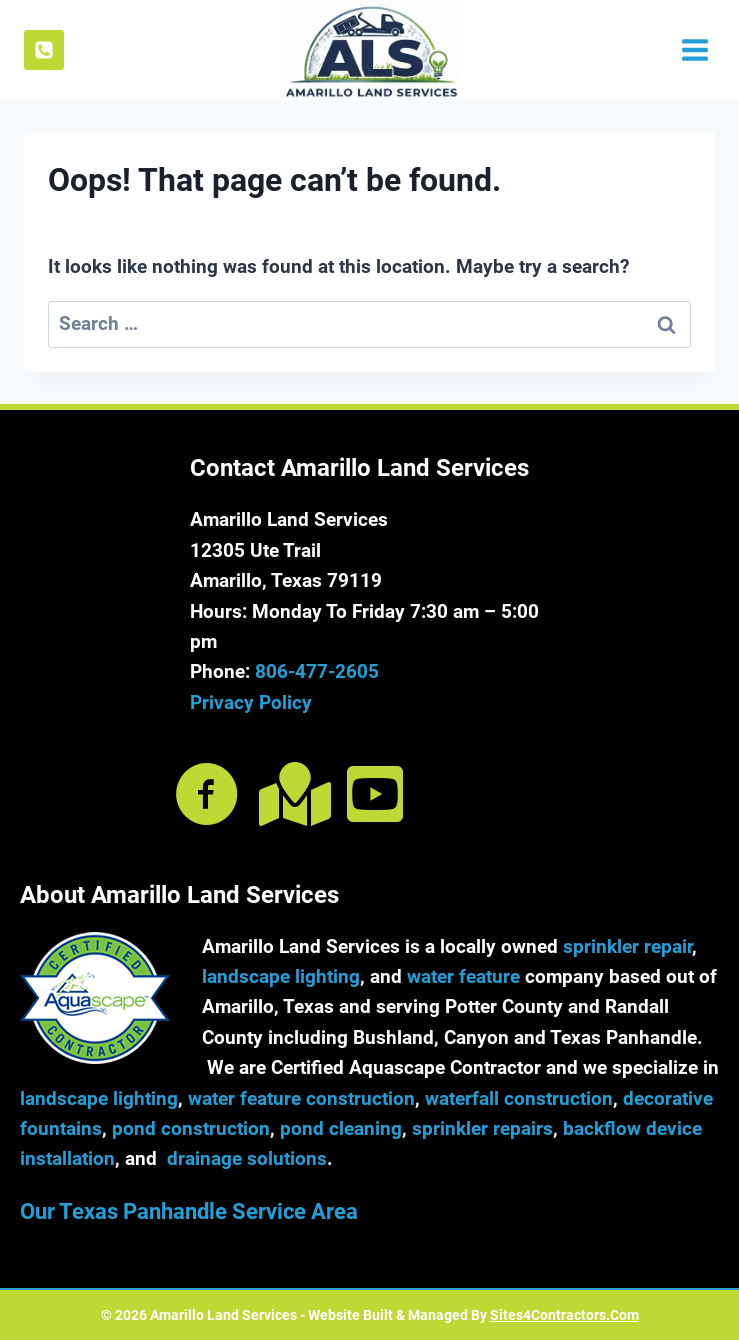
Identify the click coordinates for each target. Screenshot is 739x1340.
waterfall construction (519, 1098)
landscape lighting (281, 976)
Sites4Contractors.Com (564, 1315)
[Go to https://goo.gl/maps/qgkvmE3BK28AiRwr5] (291, 794)
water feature (463, 976)
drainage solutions (247, 1158)
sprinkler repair (627, 946)
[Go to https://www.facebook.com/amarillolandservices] (207, 796)
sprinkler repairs (482, 1128)
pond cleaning (341, 1128)
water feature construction (301, 1098)
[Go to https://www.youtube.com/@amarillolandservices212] (375, 794)
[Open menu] (692, 50)
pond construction (191, 1128)
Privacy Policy (251, 702)
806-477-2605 (317, 671)
